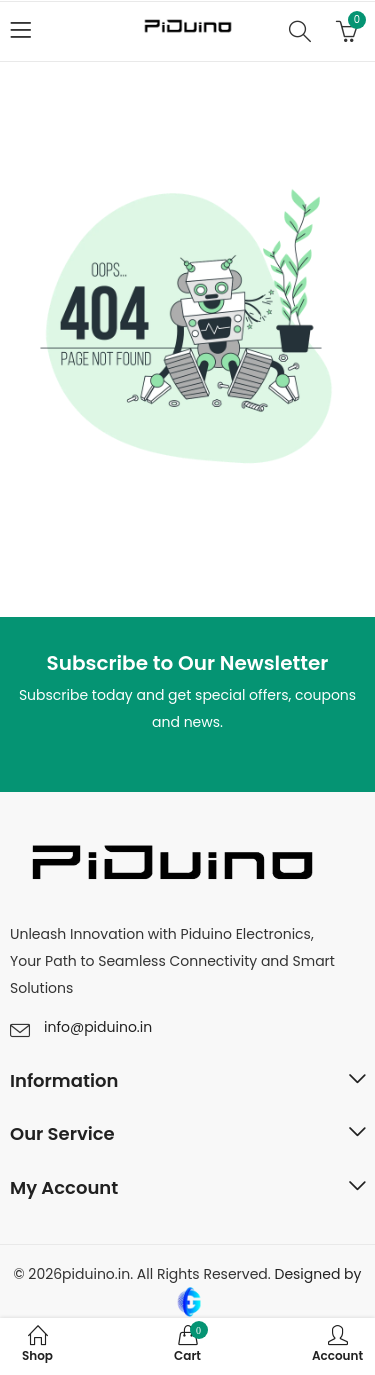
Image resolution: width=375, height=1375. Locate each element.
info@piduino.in (98, 1027)
